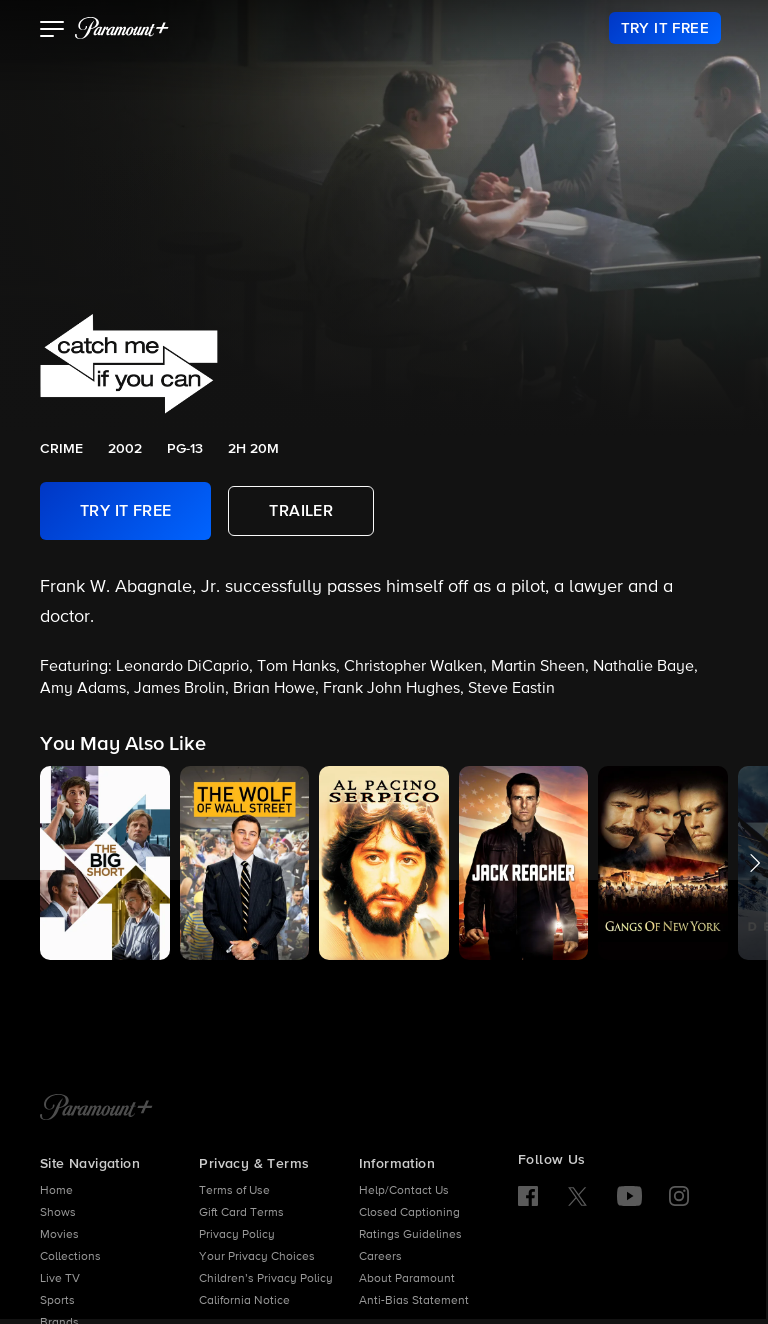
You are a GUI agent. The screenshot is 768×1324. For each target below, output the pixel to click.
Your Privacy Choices (257, 1257)
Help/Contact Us (404, 1191)
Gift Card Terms (241, 1213)
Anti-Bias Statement (414, 1301)
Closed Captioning (409, 1213)
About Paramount (407, 1279)
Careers (380, 1257)
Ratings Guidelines (410, 1235)
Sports (57, 1301)
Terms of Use (234, 1191)
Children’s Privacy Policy (266, 1279)
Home (56, 1191)
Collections (70, 1257)
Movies (59, 1235)
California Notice (244, 1301)
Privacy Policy (237, 1235)
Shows (58, 1213)
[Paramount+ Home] (96, 1109)
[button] (52, 31)
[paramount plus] (122, 28)
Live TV (60, 1279)
